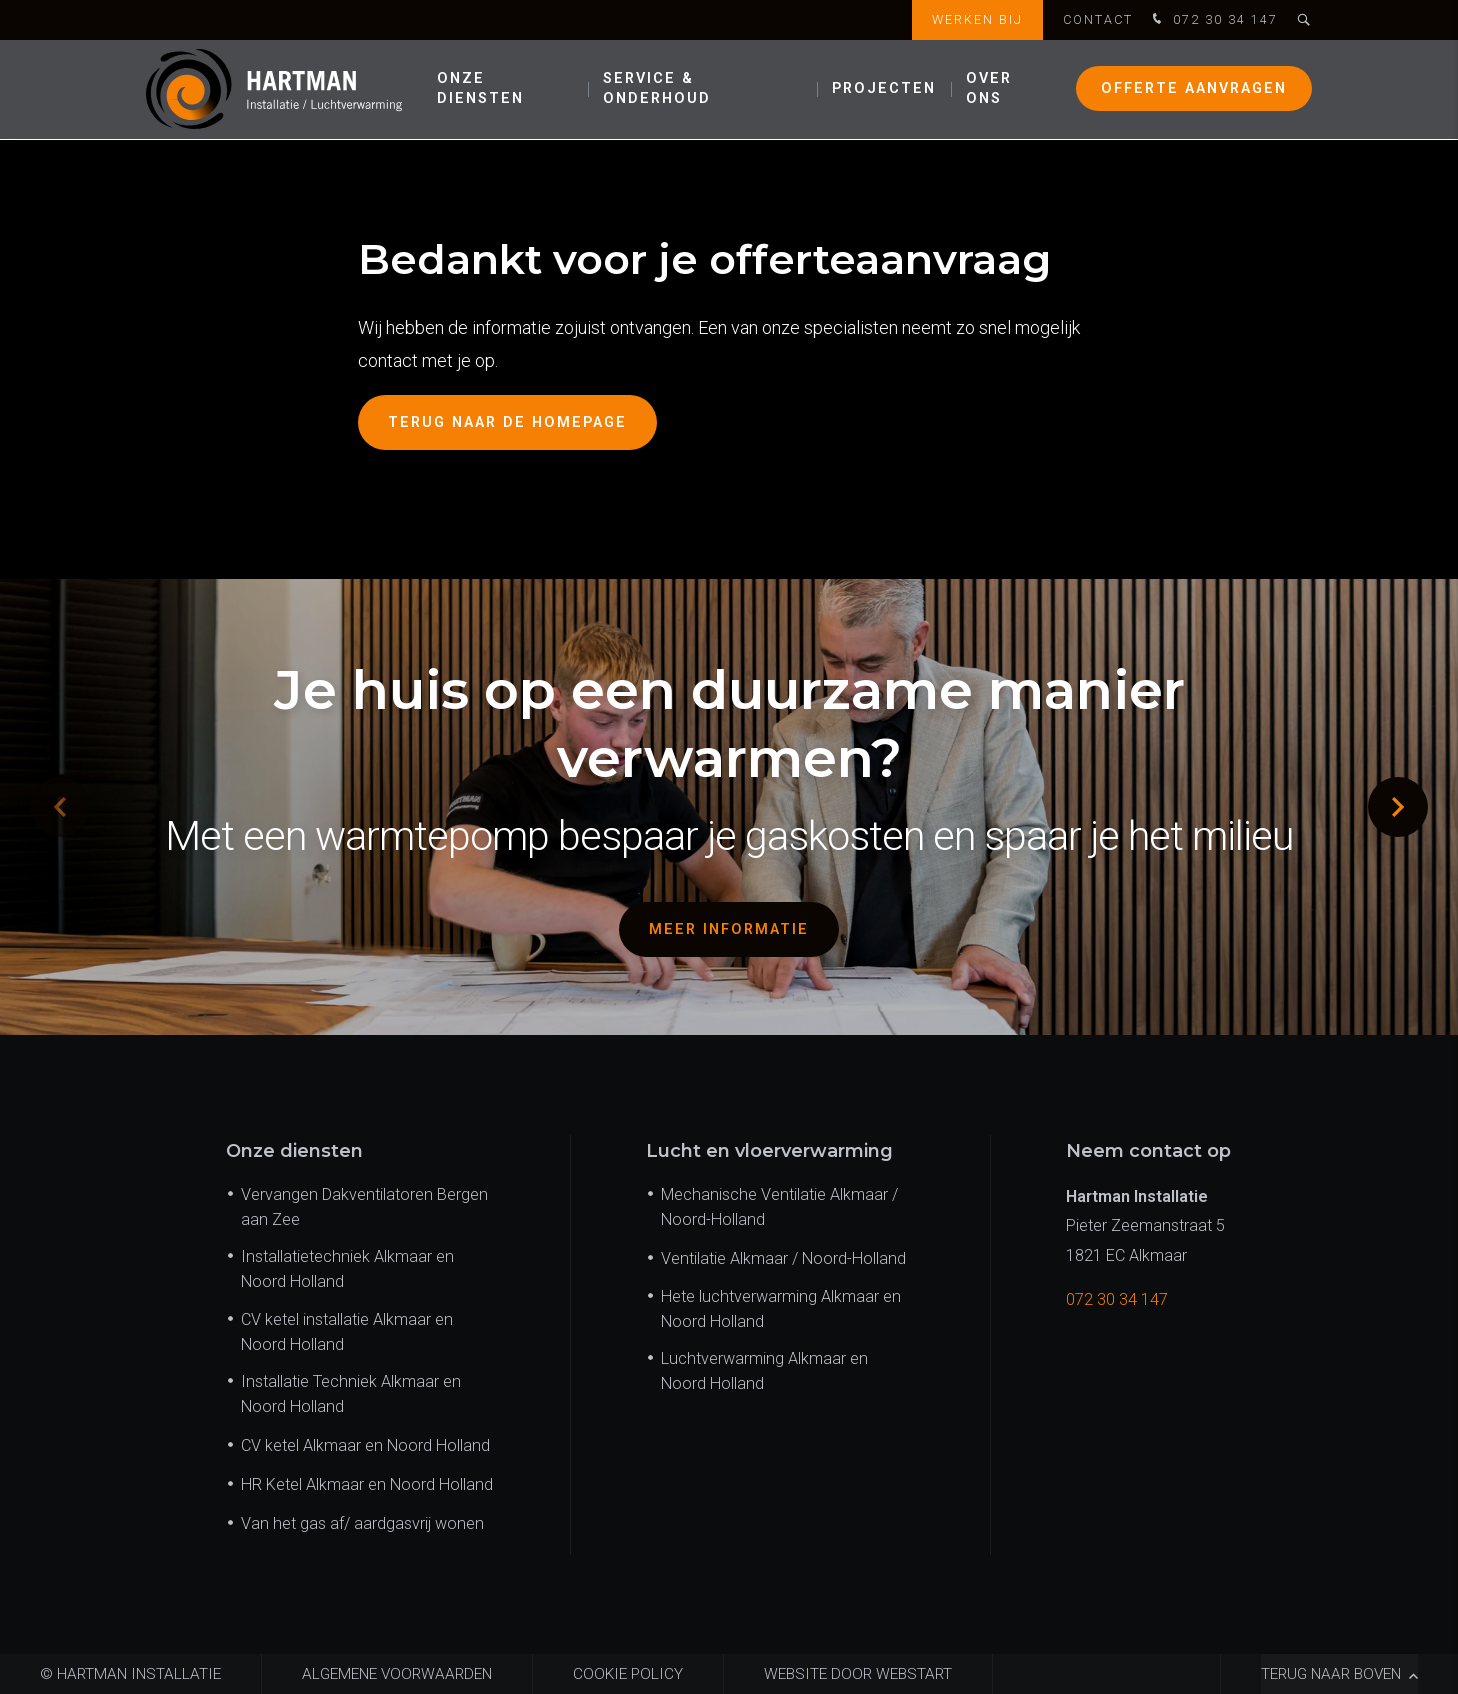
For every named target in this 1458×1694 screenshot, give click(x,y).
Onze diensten (480, 89)
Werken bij (977, 19)
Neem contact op (1148, 1151)
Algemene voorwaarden (397, 1674)
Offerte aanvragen (1194, 89)
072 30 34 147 (1213, 20)
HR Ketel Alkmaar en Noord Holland (367, 1484)
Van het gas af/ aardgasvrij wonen (362, 1523)
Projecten (884, 89)
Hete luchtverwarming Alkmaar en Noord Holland (781, 1309)
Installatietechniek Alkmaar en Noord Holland (347, 1269)
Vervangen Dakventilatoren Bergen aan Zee (364, 1207)
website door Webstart (858, 1674)
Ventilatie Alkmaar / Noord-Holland (783, 1258)
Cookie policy (628, 1674)
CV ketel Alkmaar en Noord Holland (365, 1445)
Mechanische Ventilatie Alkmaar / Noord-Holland (779, 1207)
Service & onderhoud (657, 89)
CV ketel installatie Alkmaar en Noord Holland (347, 1332)
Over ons (989, 89)
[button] (1398, 807)
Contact (1098, 19)
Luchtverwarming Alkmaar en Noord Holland (764, 1371)
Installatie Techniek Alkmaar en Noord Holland (351, 1394)
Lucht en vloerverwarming (769, 1151)
